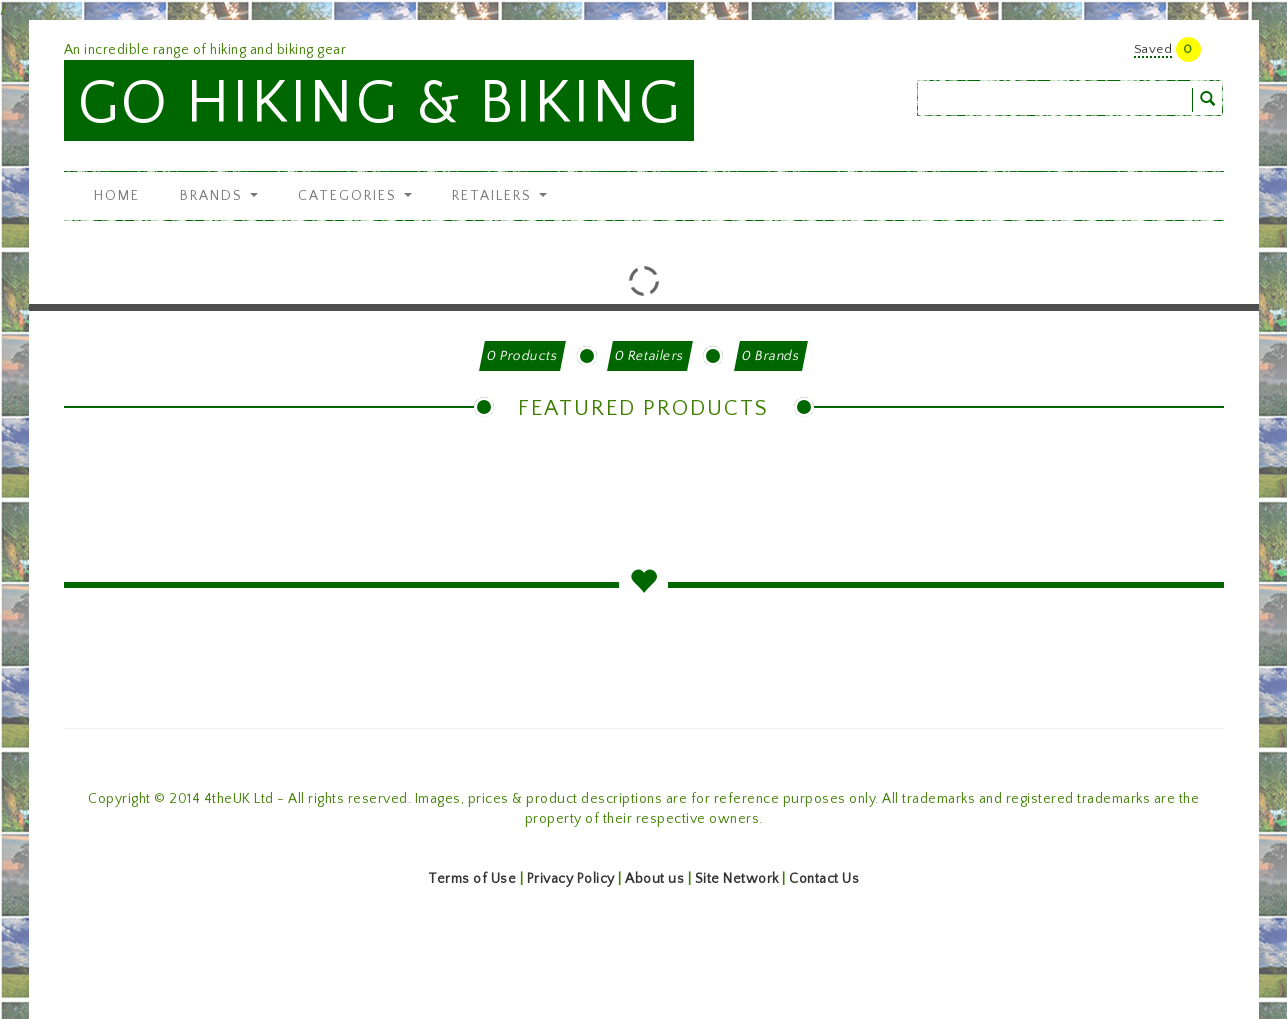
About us (654, 879)
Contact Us (824, 879)
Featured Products (643, 408)
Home (117, 196)
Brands (219, 196)
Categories (355, 196)
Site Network (737, 879)
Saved (1153, 49)
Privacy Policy (571, 879)
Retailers (499, 196)
